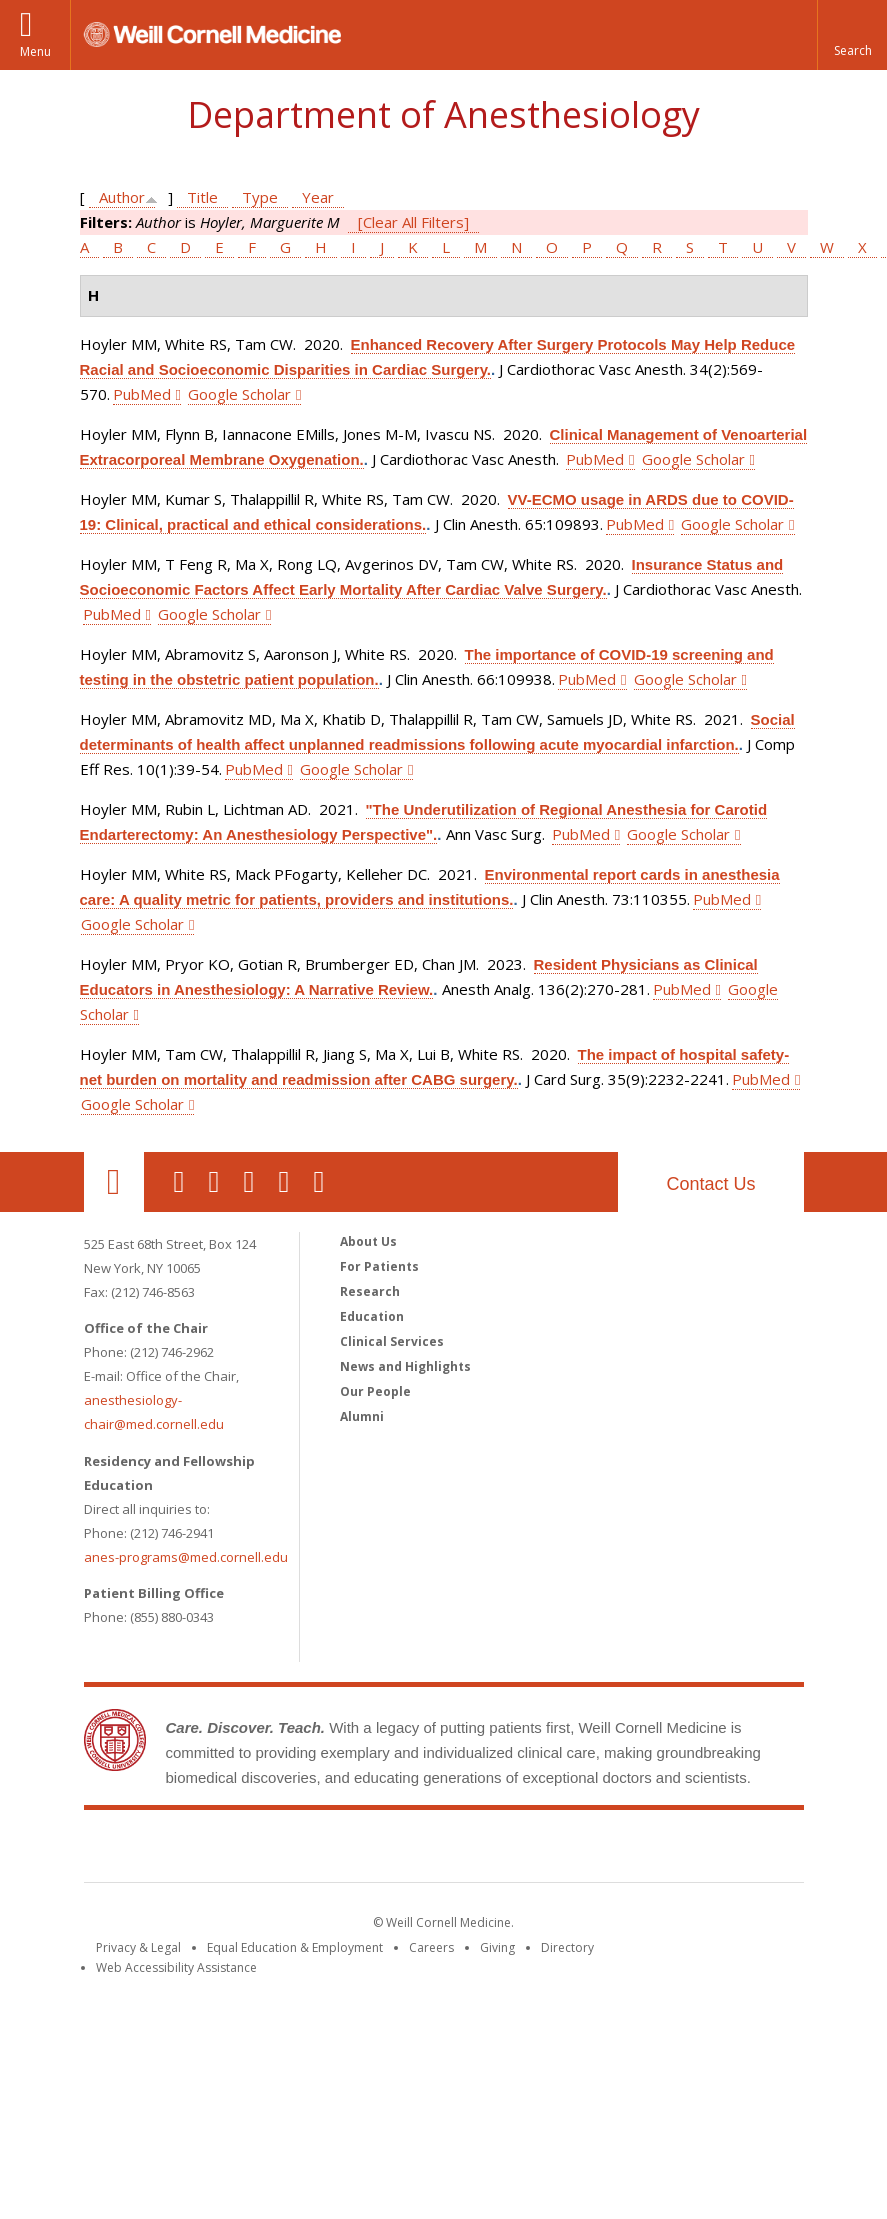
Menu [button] (35, 51)
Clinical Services (392, 1341)
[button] (852, 35)
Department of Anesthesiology (443, 114)
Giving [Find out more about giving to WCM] (497, 1947)
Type (260, 197)
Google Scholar (239, 394)
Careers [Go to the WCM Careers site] (431, 1947)
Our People (375, 1391)
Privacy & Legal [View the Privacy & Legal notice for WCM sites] (138, 1947)
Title (202, 197)
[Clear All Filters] (413, 222)
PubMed (142, 394)
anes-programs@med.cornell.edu (186, 1557)
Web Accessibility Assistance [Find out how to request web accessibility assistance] (176, 1967)
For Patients (379, 1266)
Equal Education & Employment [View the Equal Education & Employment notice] (295, 1947)
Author (122, 197)
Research (370, 1291)
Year (318, 197)
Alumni (362, 1416)
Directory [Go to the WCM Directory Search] (567, 1947)
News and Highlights (405, 1366)
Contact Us (710, 1184)
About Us (368, 1241)
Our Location (114, 1182)
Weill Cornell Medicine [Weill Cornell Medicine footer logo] (444, 1850)
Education (372, 1316)
